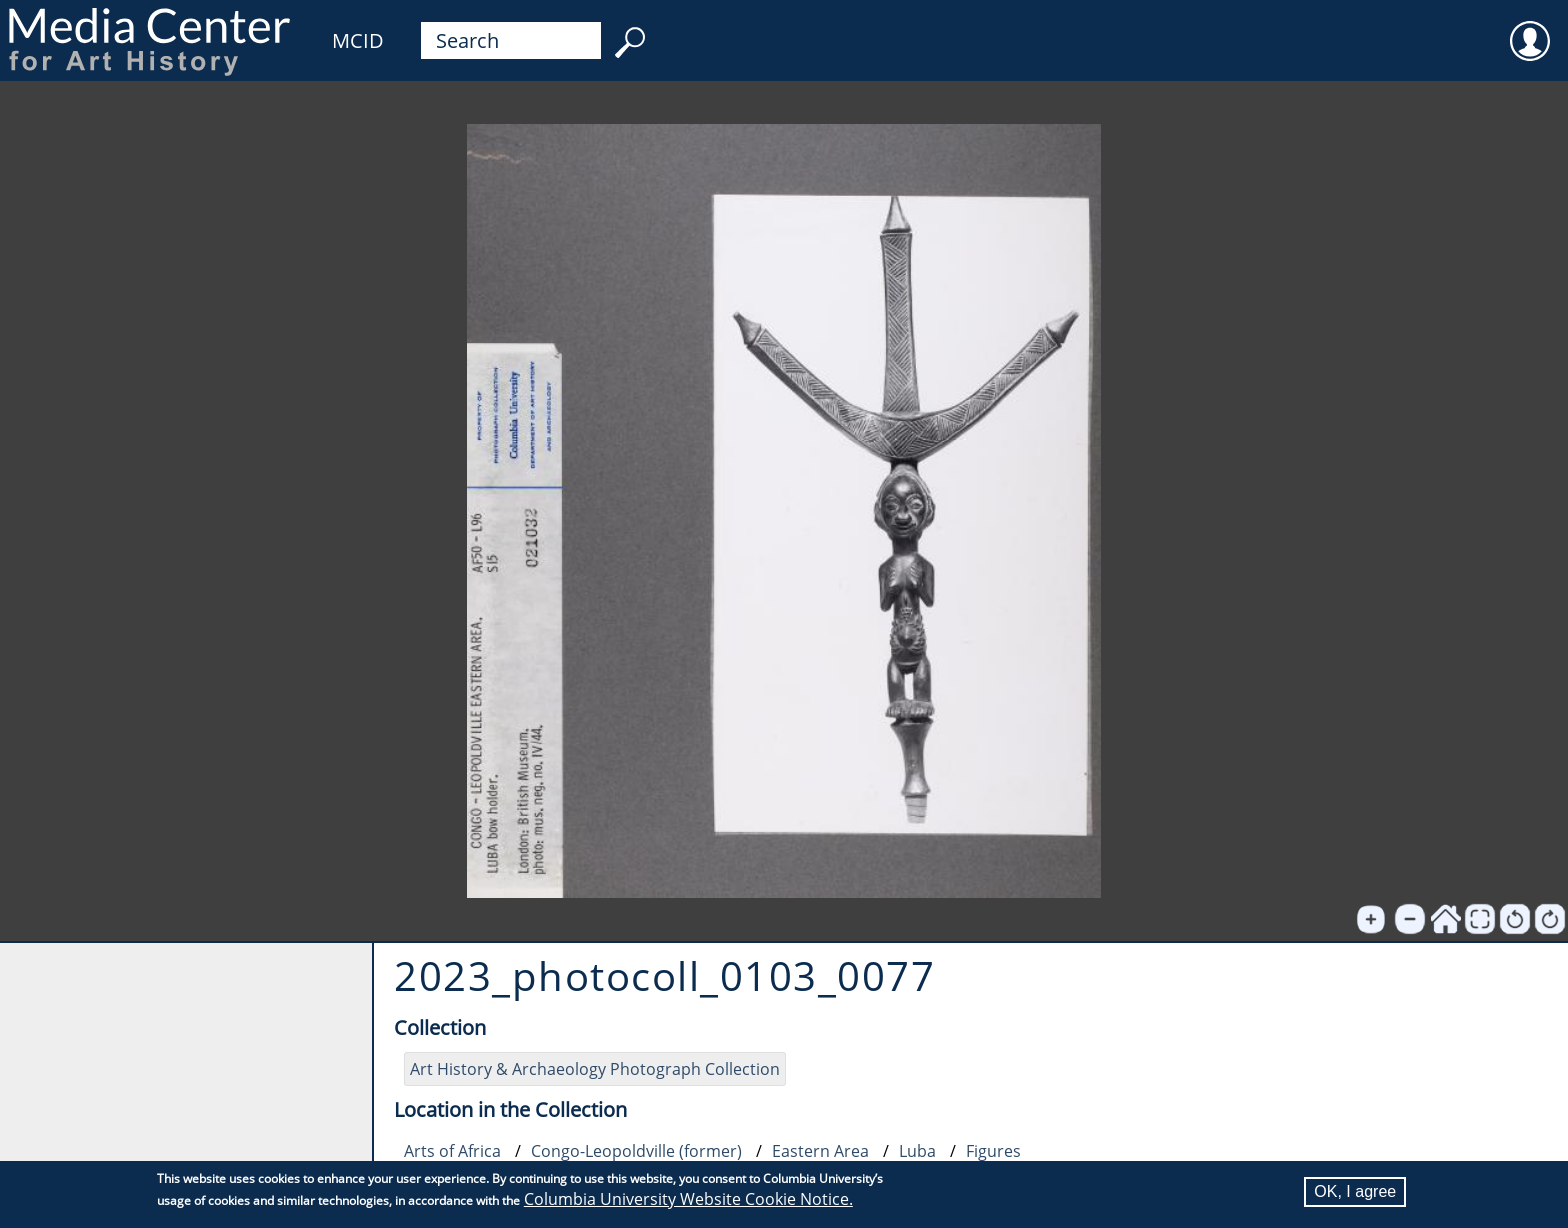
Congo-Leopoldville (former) (636, 1151)
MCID (358, 40)
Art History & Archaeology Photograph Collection (595, 1069)
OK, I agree (1355, 1191)
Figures (993, 1151)
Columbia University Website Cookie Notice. (688, 1199)
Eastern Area (820, 1151)
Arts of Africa (452, 1151)
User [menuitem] (1530, 28)
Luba (917, 1151)
